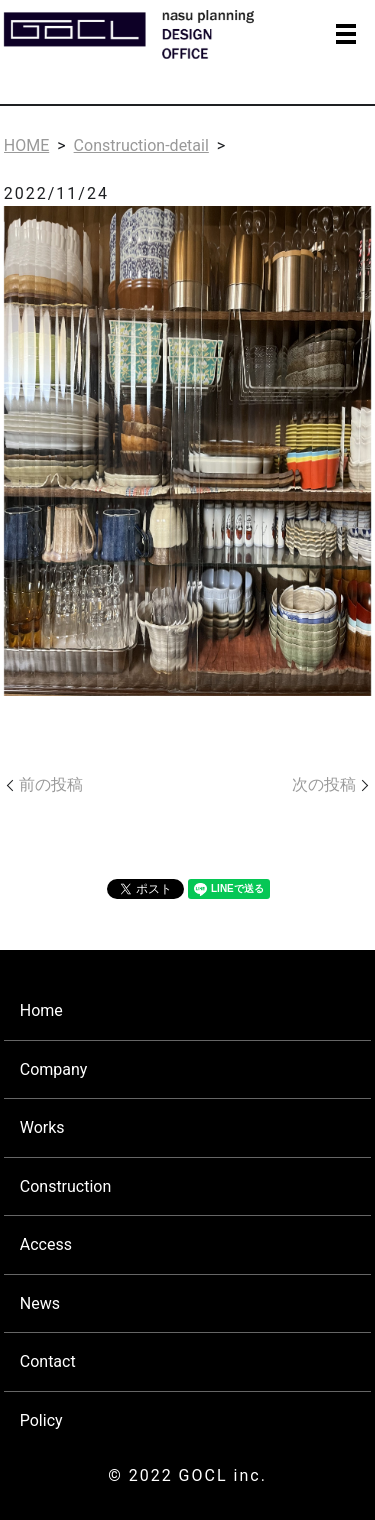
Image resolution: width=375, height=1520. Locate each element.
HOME (26, 145)
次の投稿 (324, 784)
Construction (66, 1186)
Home (41, 1010)
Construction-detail (141, 145)
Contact (48, 1361)
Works (42, 1127)
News (40, 1303)
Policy (41, 1420)
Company (54, 1069)
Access (46, 1244)
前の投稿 (51, 784)
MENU (346, 34)
